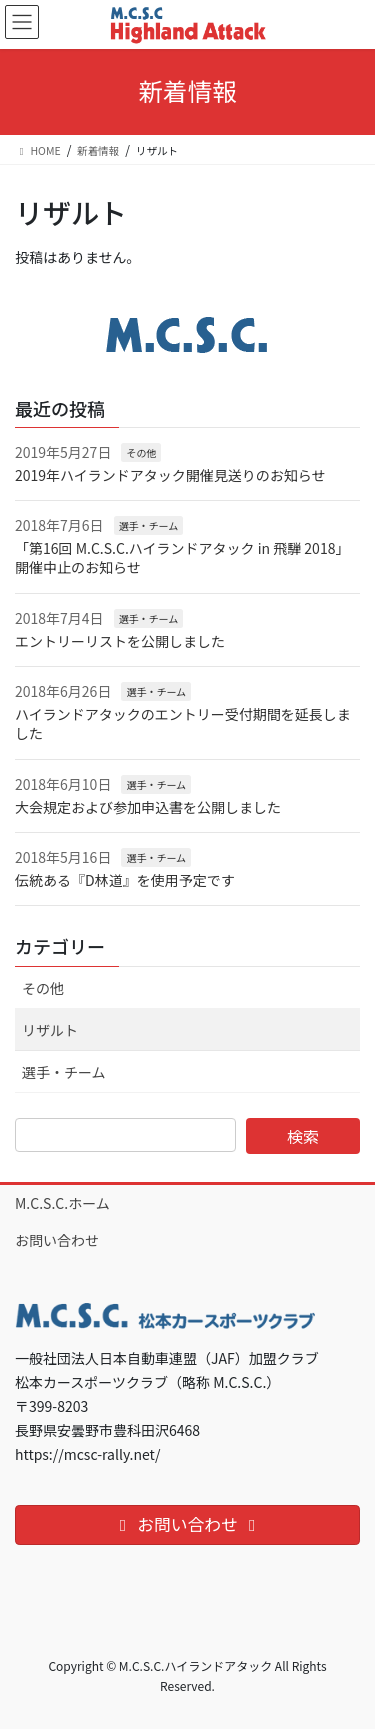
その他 (141, 452)
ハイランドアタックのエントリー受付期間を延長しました (183, 724)
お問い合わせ (57, 1240)
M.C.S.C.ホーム (62, 1203)
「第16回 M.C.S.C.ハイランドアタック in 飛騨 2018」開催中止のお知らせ (182, 558)
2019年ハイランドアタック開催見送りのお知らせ (170, 475)
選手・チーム (149, 525)
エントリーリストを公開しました (120, 641)
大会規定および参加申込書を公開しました (148, 807)
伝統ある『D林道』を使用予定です (125, 880)
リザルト (50, 1030)
